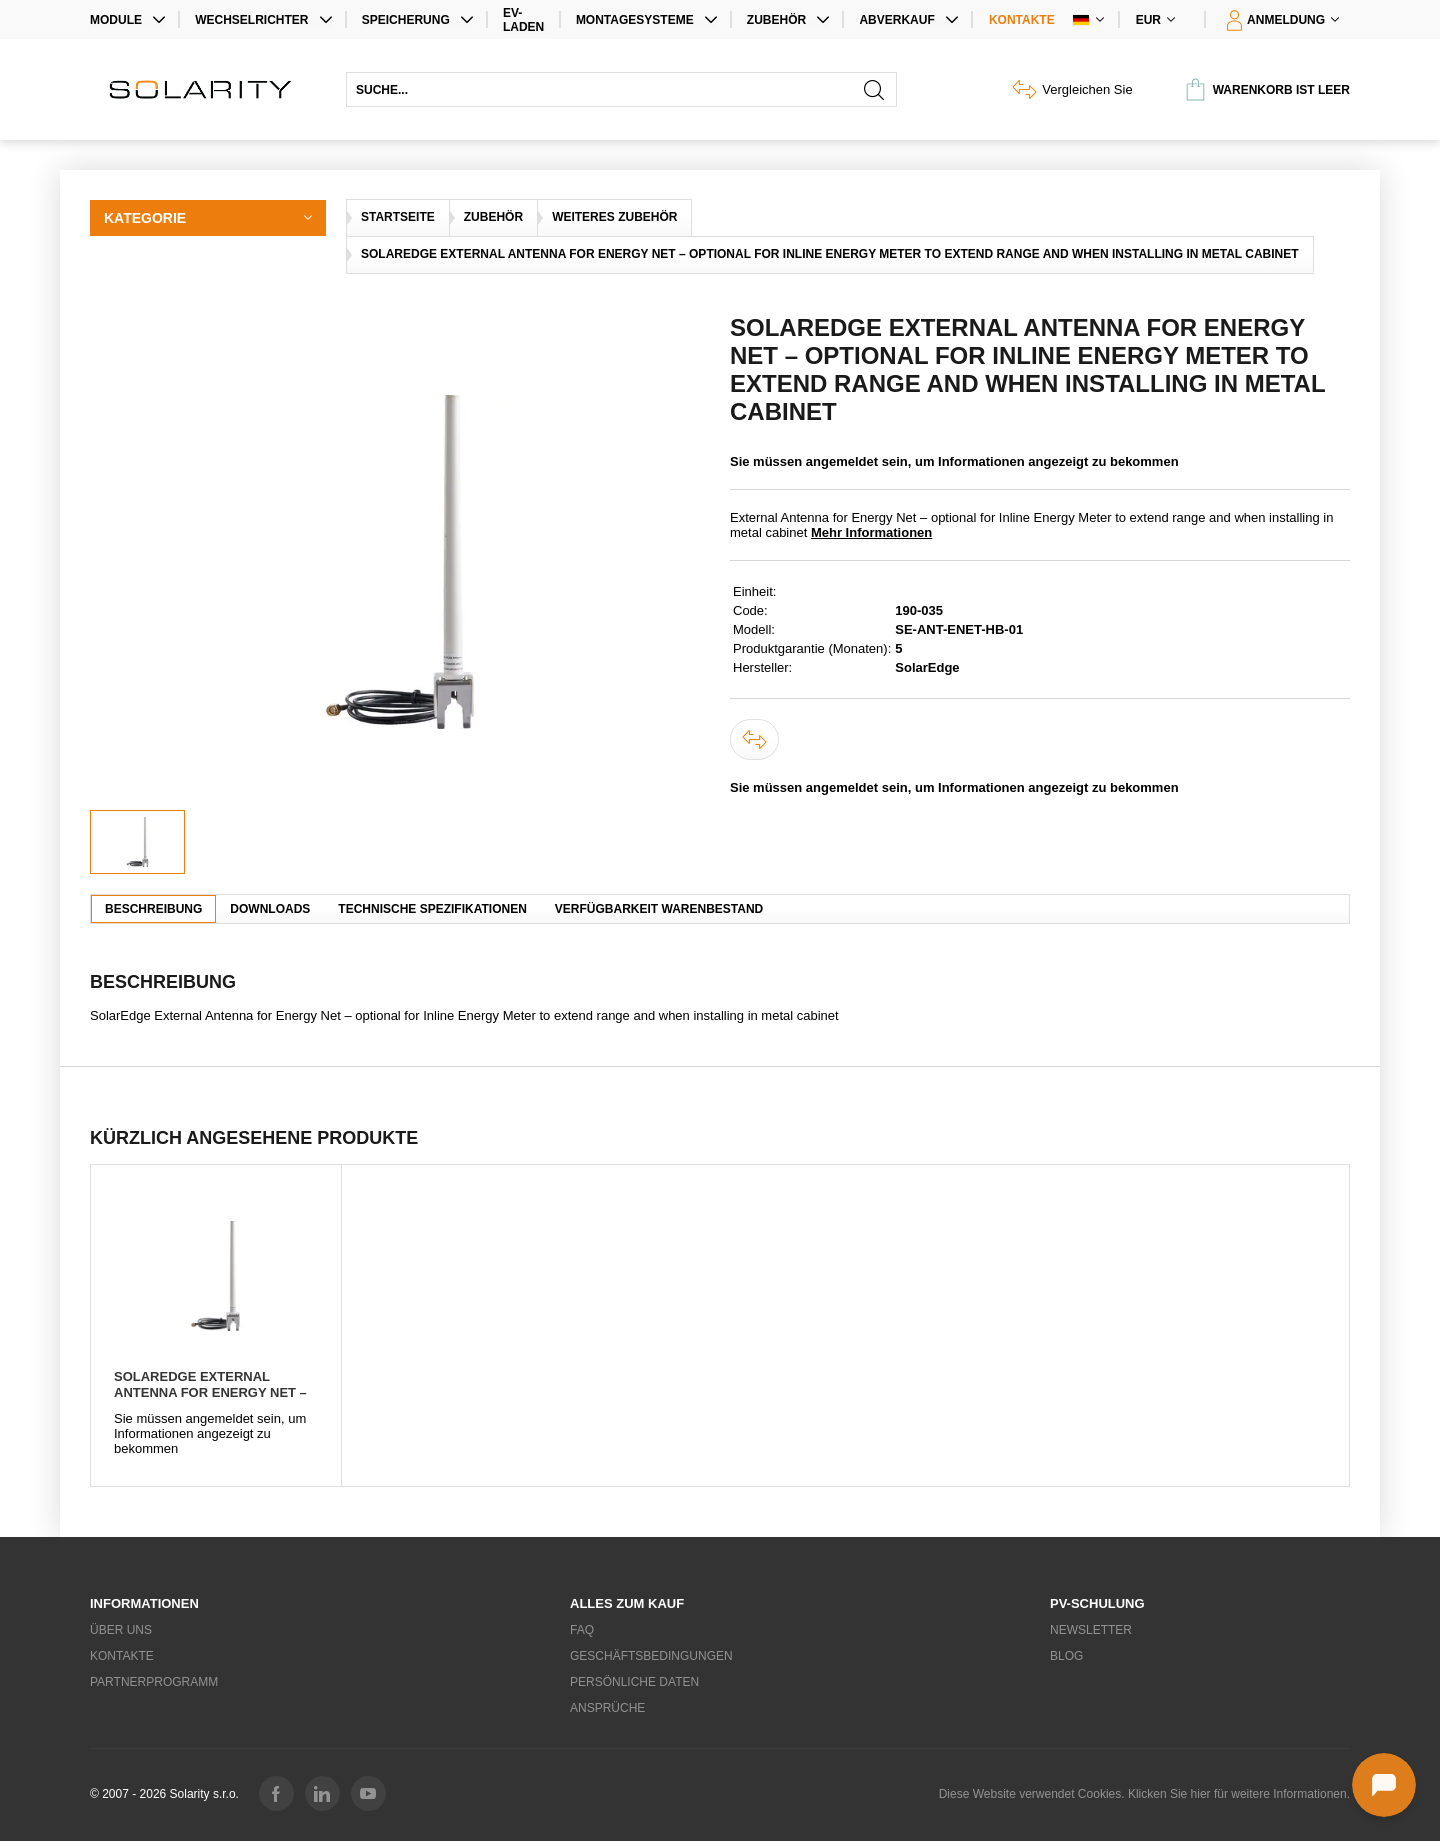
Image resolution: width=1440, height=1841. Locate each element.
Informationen (144, 1603)
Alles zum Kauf (627, 1603)
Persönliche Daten (634, 1682)
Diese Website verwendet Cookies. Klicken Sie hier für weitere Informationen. (1144, 1794)
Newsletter (1091, 1630)
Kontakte (1022, 20)
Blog (1066, 1656)
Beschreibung (153, 909)
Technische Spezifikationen (432, 909)
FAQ (582, 1630)
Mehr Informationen (871, 532)
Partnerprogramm (154, 1682)
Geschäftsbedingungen (651, 1656)
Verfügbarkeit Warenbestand (659, 909)
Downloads (270, 909)
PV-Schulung (1097, 1603)
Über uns (121, 1630)
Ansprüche (607, 1708)
